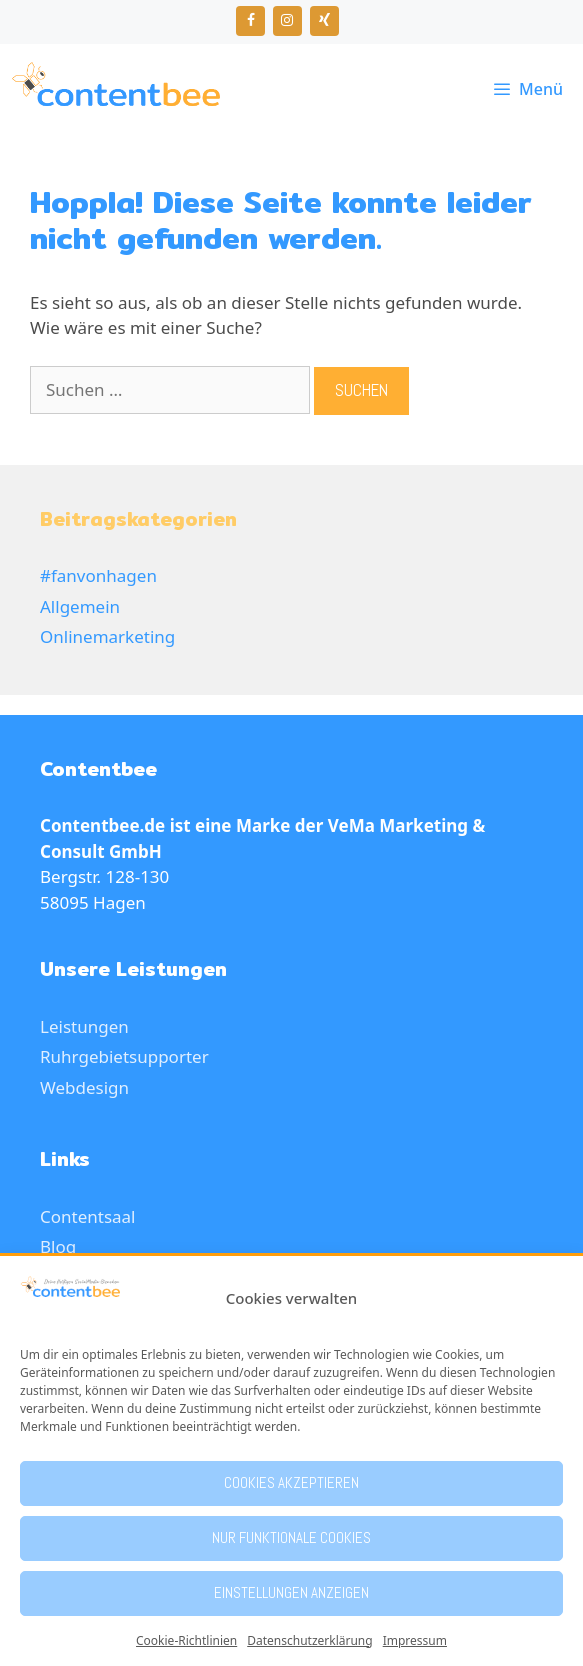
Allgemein (80, 606)
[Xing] (324, 21)
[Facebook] (250, 21)
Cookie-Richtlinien (186, 1640)
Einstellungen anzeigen (291, 1592)
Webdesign (84, 1087)
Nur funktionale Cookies (291, 1537)
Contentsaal (88, 1216)
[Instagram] (287, 21)
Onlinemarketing (107, 636)
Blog (58, 1246)
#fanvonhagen (98, 575)
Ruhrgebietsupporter (124, 1056)
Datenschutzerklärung (309, 1640)
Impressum (415, 1640)
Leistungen (84, 1026)
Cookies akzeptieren (291, 1482)
